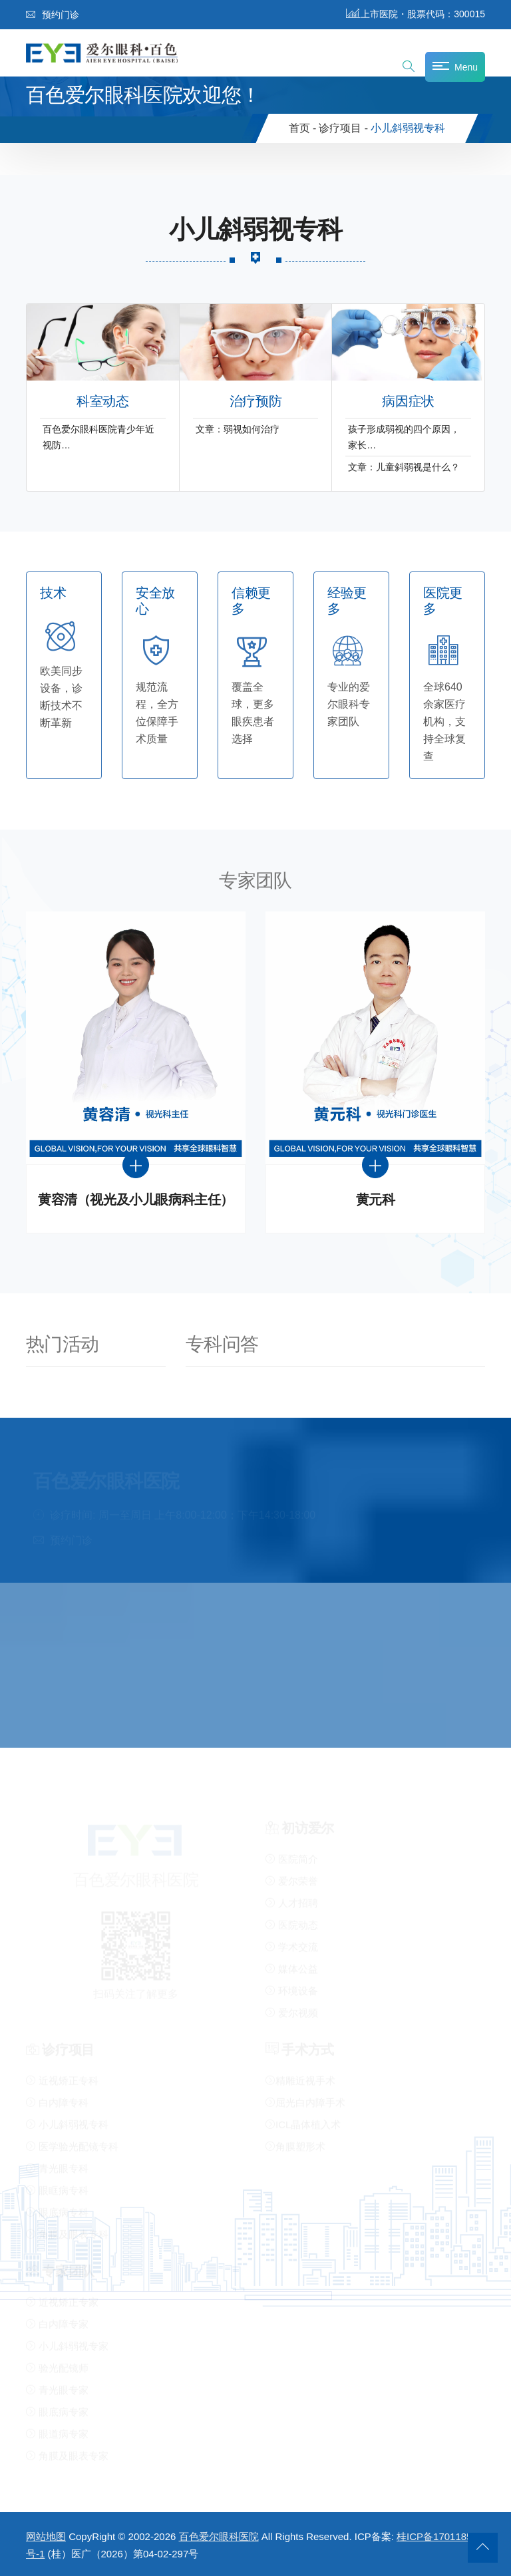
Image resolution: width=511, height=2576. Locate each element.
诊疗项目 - (343, 128)
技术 (53, 593)
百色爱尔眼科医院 (219, 2536)
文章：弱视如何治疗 (237, 429)
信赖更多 (251, 601)
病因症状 (408, 401)
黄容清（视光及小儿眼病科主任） (136, 1200)
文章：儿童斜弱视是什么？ (404, 467)
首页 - (303, 128)
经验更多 (347, 601)
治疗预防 (255, 401)
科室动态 (102, 401)
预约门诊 (52, 14)
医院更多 (442, 601)
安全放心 (155, 601)
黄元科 (375, 1200)
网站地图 (46, 2536)
